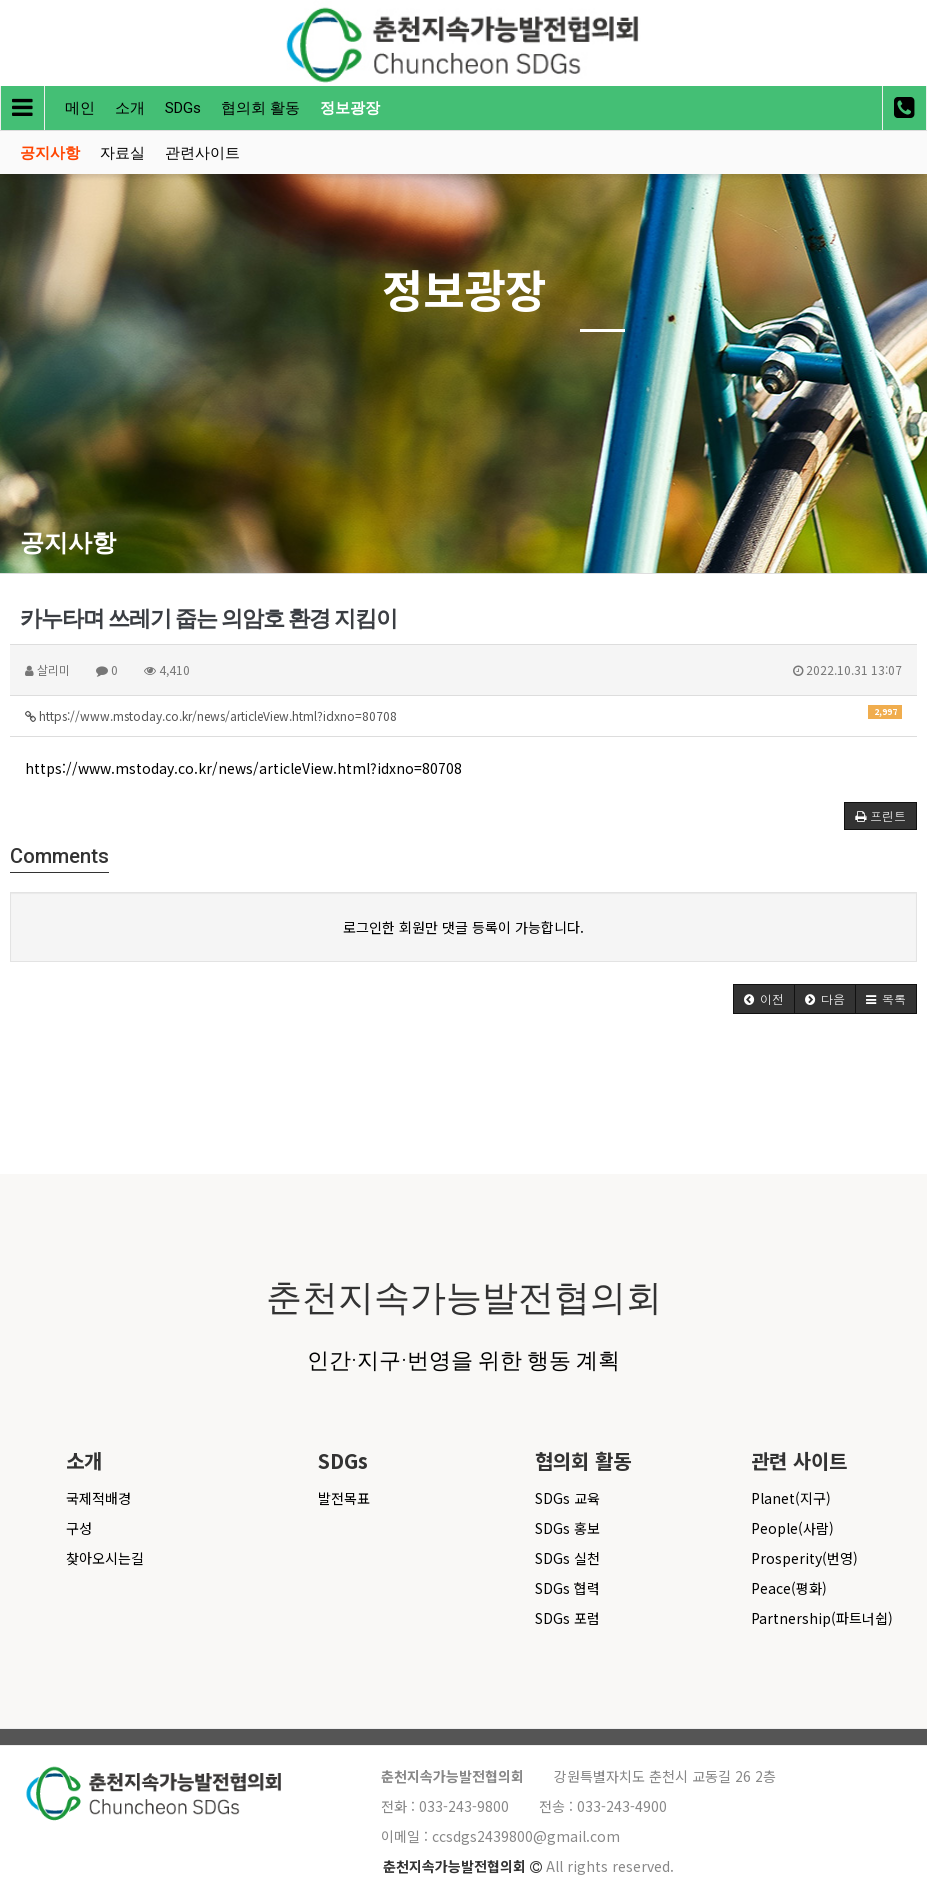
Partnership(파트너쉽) (822, 1618)
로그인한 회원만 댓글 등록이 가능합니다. (463, 927)
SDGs (183, 108)
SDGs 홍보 (567, 1528)
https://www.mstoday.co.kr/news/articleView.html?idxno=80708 (463, 714)
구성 (79, 1528)
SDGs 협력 (567, 1588)
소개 (130, 108)
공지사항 (50, 153)
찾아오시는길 (105, 1558)
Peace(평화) (789, 1588)
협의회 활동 (260, 108)
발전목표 (344, 1498)
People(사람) (792, 1528)
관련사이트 (202, 153)
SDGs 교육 (567, 1498)
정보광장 (350, 108)
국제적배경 (98, 1498)
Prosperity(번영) (804, 1558)
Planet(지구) (791, 1498)
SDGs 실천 (567, 1558)
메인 (80, 108)
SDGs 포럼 (567, 1618)
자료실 (122, 153)
